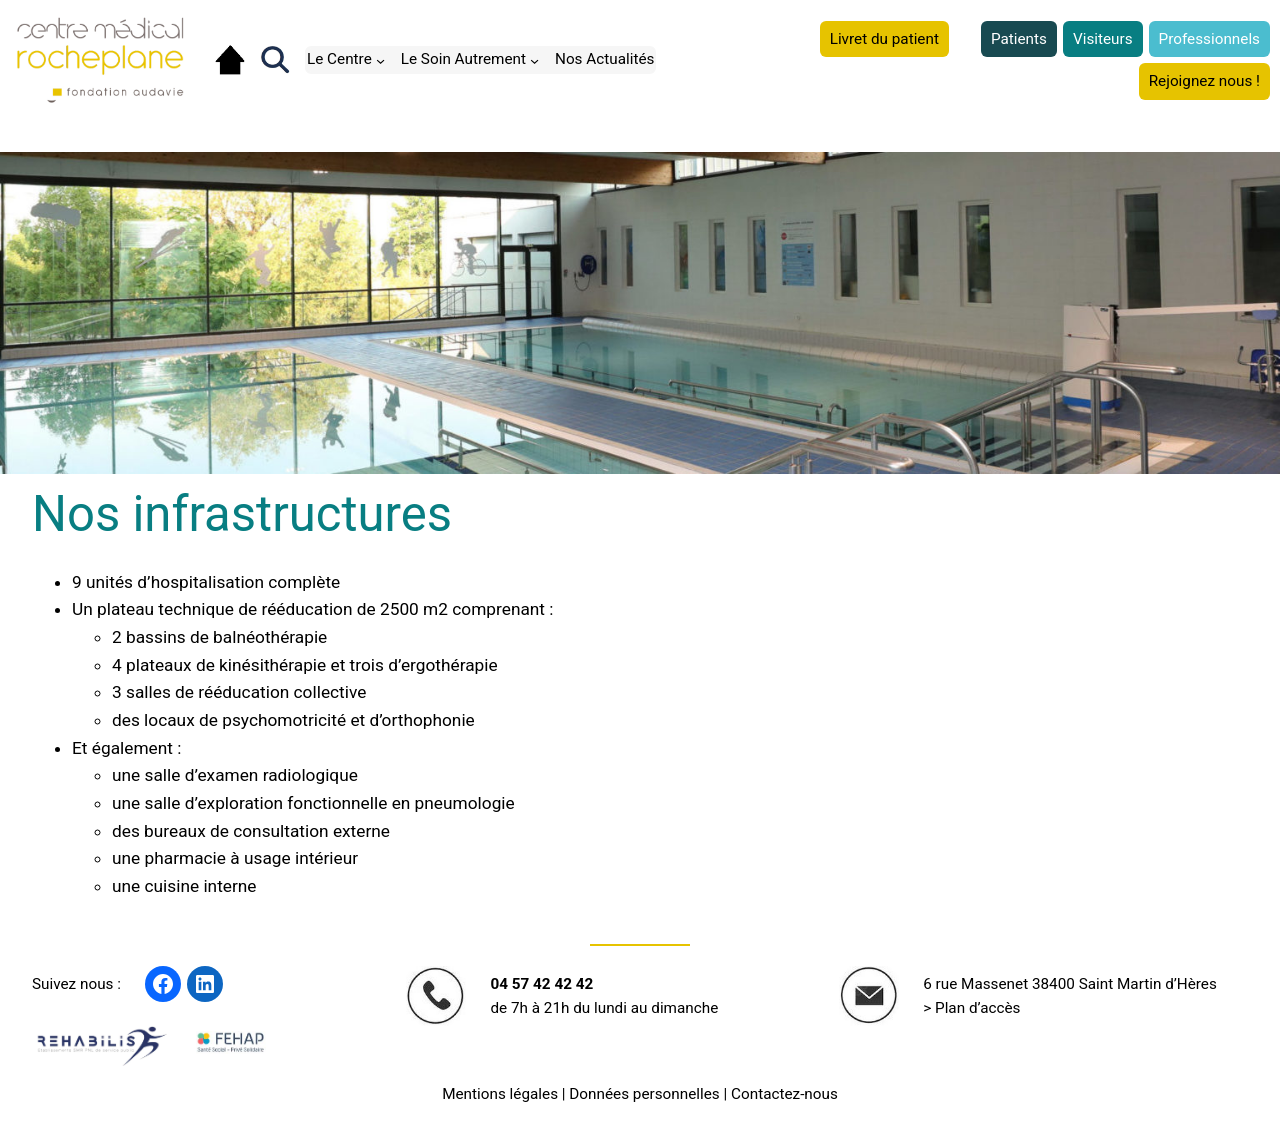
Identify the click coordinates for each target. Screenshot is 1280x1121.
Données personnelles (644, 1094)
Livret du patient (884, 39)
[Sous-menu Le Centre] (380, 59)
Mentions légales (500, 1094)
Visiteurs (1103, 39)
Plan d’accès (978, 1008)
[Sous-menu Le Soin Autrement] (534, 59)
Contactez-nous (784, 1094)
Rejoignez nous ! (1204, 81)
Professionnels (1209, 39)
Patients (1019, 39)
